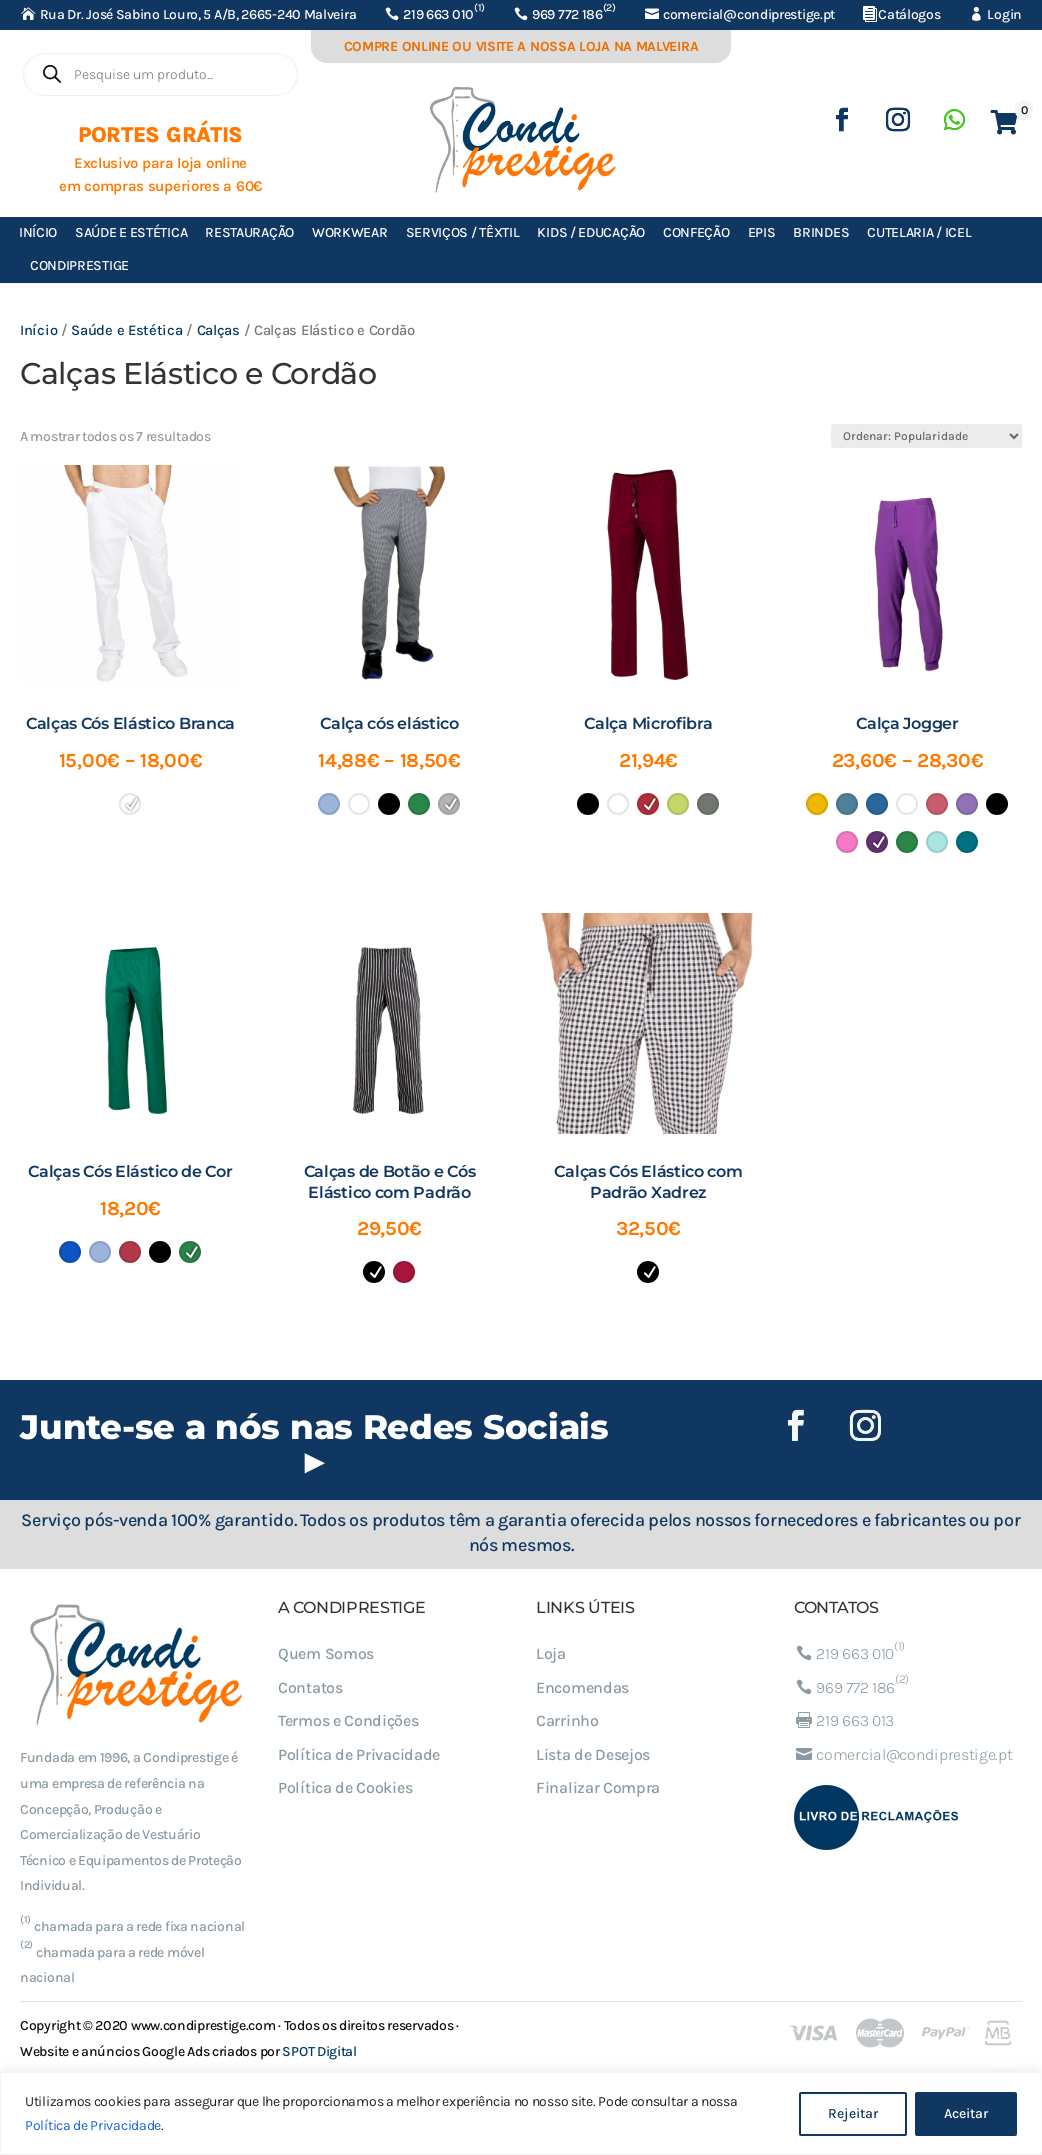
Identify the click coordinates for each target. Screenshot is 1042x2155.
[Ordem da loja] (926, 436)
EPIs (762, 232)
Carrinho (567, 1720)
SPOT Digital (319, 2051)
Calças (218, 330)
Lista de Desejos (593, 1754)
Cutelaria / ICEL (919, 232)
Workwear (350, 232)
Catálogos (909, 14)
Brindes (821, 232)
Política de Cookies (345, 1787)
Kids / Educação (591, 232)
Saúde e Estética (131, 232)
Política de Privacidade (93, 2125)
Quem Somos (326, 1653)
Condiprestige (79, 265)
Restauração (249, 232)
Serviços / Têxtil (463, 232)
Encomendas (582, 1687)
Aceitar (966, 2113)
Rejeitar (853, 2113)
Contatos (310, 1687)
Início (38, 232)
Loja (551, 1653)
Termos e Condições (348, 1720)
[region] (521, 2113)
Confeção (696, 232)
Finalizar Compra (598, 1787)
